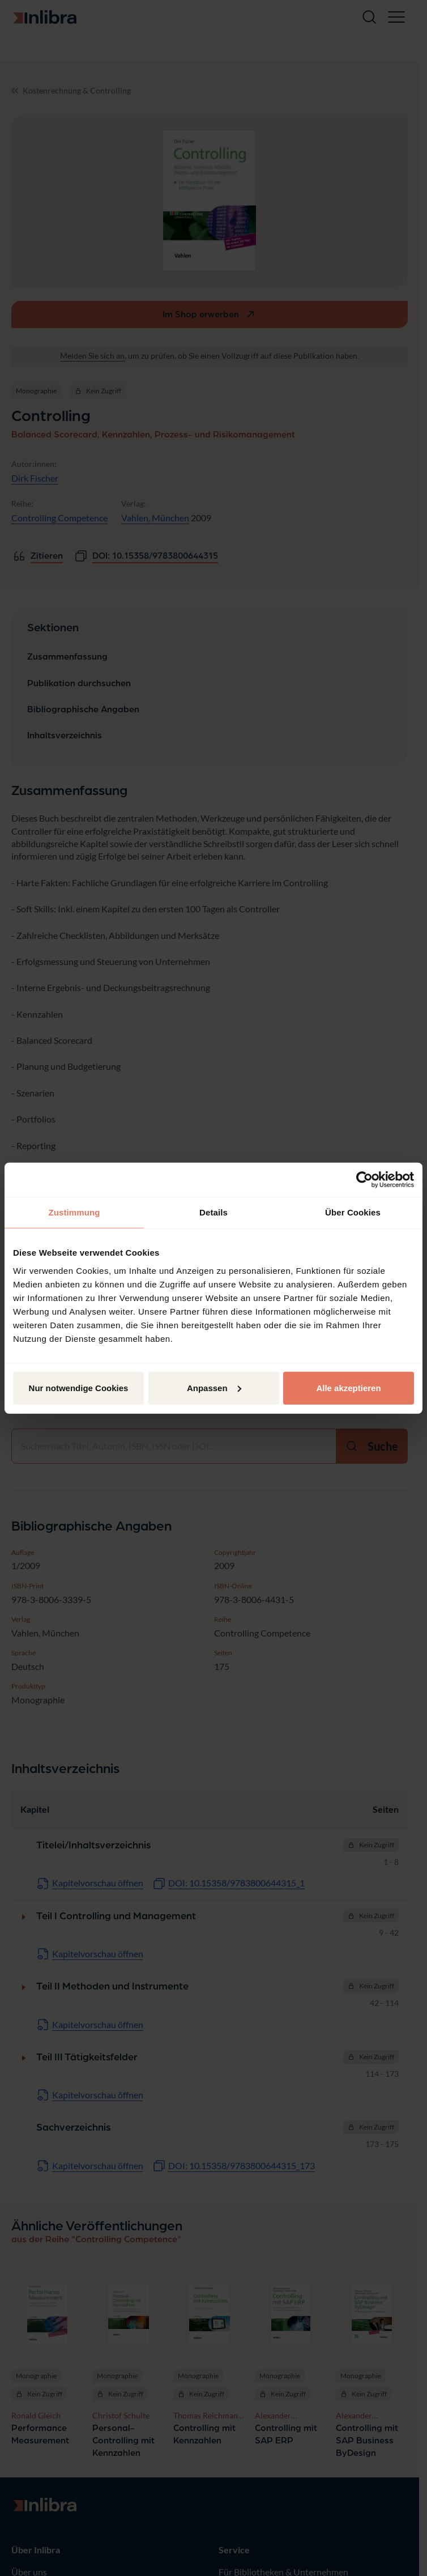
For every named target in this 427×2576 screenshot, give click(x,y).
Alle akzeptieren (348, 1387)
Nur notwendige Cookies (79, 1387)
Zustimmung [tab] (74, 1212)
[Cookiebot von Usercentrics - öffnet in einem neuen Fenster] (364, 1179)
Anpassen (214, 1387)
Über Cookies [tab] (353, 1212)
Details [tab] (213, 1212)
